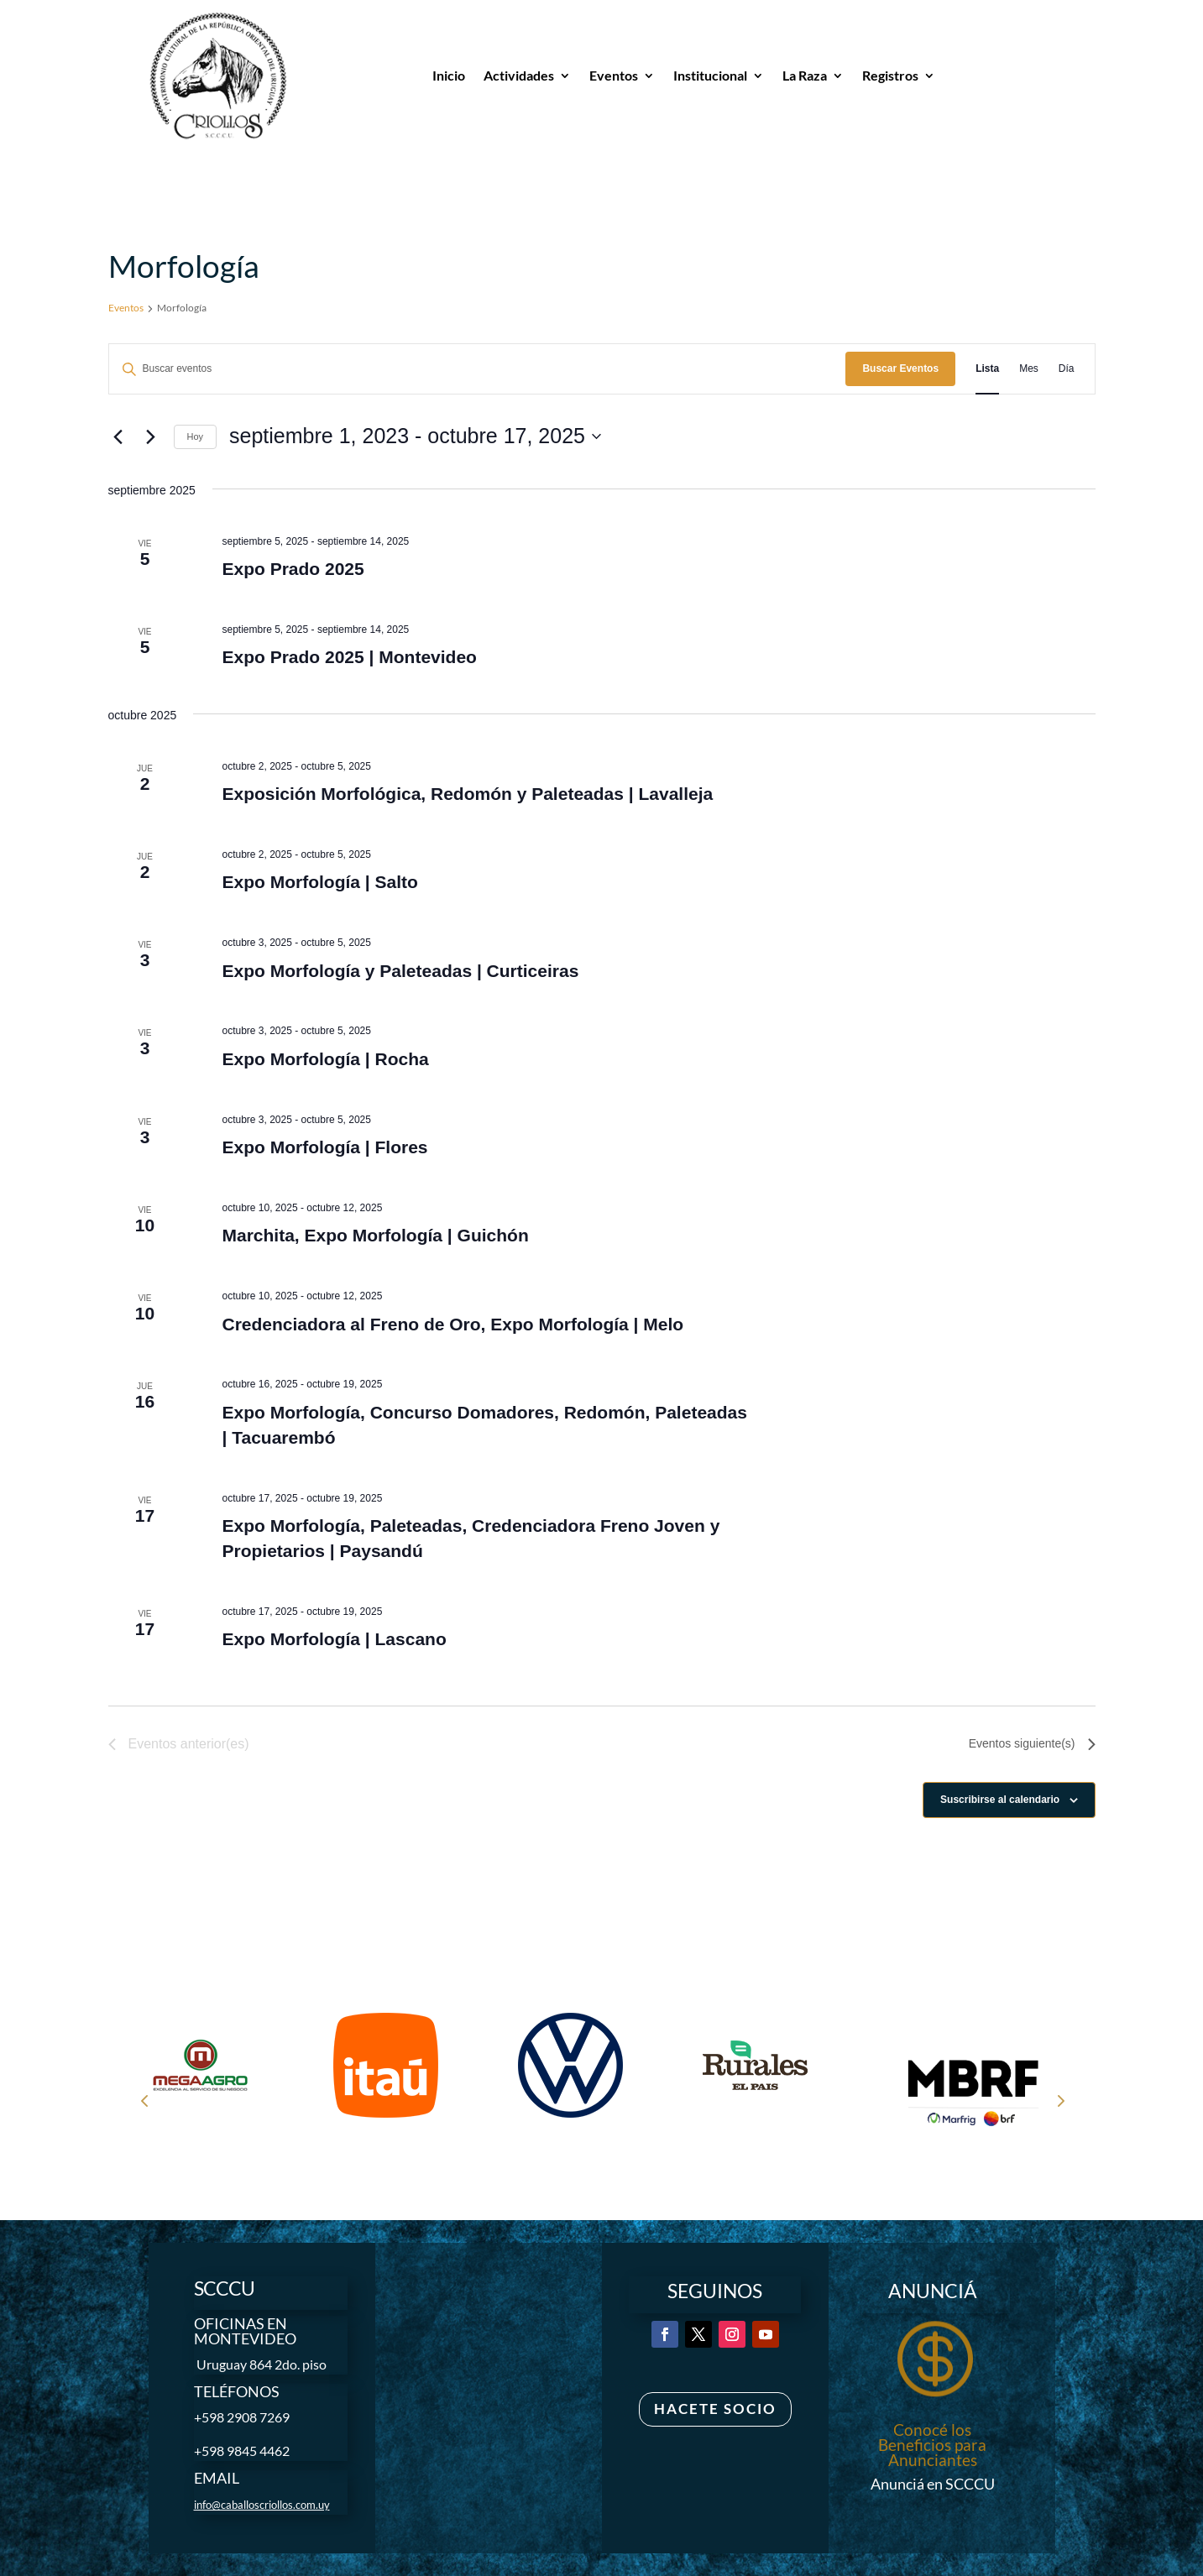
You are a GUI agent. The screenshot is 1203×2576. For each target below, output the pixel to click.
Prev (144, 2100)
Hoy (195, 436)
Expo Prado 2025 (293, 568)
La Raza (804, 75)
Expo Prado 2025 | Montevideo (349, 656)
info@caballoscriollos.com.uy (262, 2504)
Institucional (710, 75)
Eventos (613, 75)
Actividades (519, 75)
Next (1059, 2100)
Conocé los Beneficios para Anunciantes (932, 2444)
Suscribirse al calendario (999, 1799)
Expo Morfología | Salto (319, 881)
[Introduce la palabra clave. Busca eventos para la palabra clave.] (477, 369)
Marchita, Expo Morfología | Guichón (375, 1235)
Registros (890, 75)
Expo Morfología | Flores (324, 1147)
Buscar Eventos (900, 368)
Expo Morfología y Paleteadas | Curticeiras (400, 970)
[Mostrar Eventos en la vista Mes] (1028, 369)
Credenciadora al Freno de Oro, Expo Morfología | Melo (452, 1324)
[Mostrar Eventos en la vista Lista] (987, 369)
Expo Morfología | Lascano (334, 1639)
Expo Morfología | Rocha (325, 1059)
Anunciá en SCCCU (933, 2483)
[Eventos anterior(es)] (118, 436)
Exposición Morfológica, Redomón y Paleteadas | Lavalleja (467, 793)
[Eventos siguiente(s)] (151, 436)
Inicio (448, 75)
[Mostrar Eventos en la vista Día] (1067, 369)
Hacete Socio (715, 2408)
